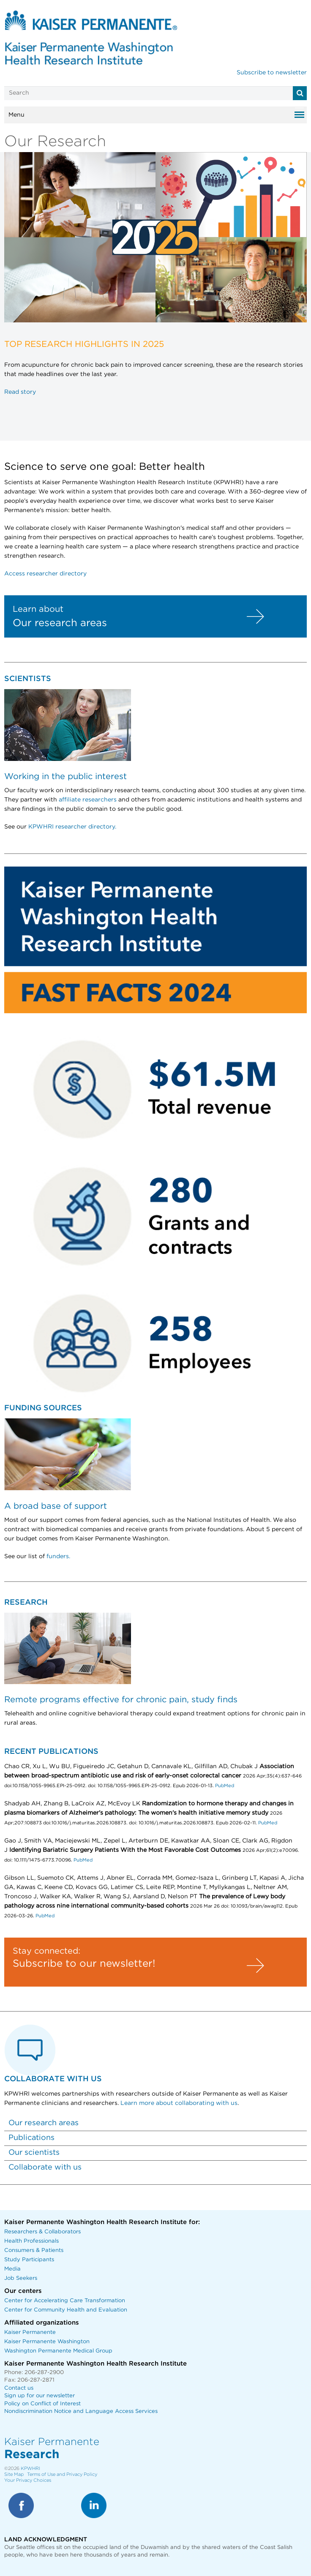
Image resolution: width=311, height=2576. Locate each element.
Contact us (18, 2388)
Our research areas (60, 623)
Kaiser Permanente (30, 2332)
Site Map (14, 2474)
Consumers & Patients (33, 2250)
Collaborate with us (45, 2167)
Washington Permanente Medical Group (58, 2351)
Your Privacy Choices (27, 2480)
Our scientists (34, 2152)
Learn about (38, 609)
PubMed (224, 1785)
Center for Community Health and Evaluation (65, 2310)
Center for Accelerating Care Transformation (64, 2300)
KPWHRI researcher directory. (72, 827)
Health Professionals (31, 2241)
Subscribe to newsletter (272, 73)
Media (12, 2269)
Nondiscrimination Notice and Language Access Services (81, 2411)
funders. (58, 1556)
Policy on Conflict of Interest (42, 2404)
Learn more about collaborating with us (178, 2103)
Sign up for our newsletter (39, 2396)
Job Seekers (20, 2278)
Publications (31, 2138)
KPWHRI (30, 2468)
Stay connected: (46, 1951)
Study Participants (29, 2260)
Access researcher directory (45, 574)
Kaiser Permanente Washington (47, 2341)
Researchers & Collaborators (42, 2232)
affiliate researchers (88, 800)
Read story (20, 392)
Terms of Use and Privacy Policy (62, 2474)
